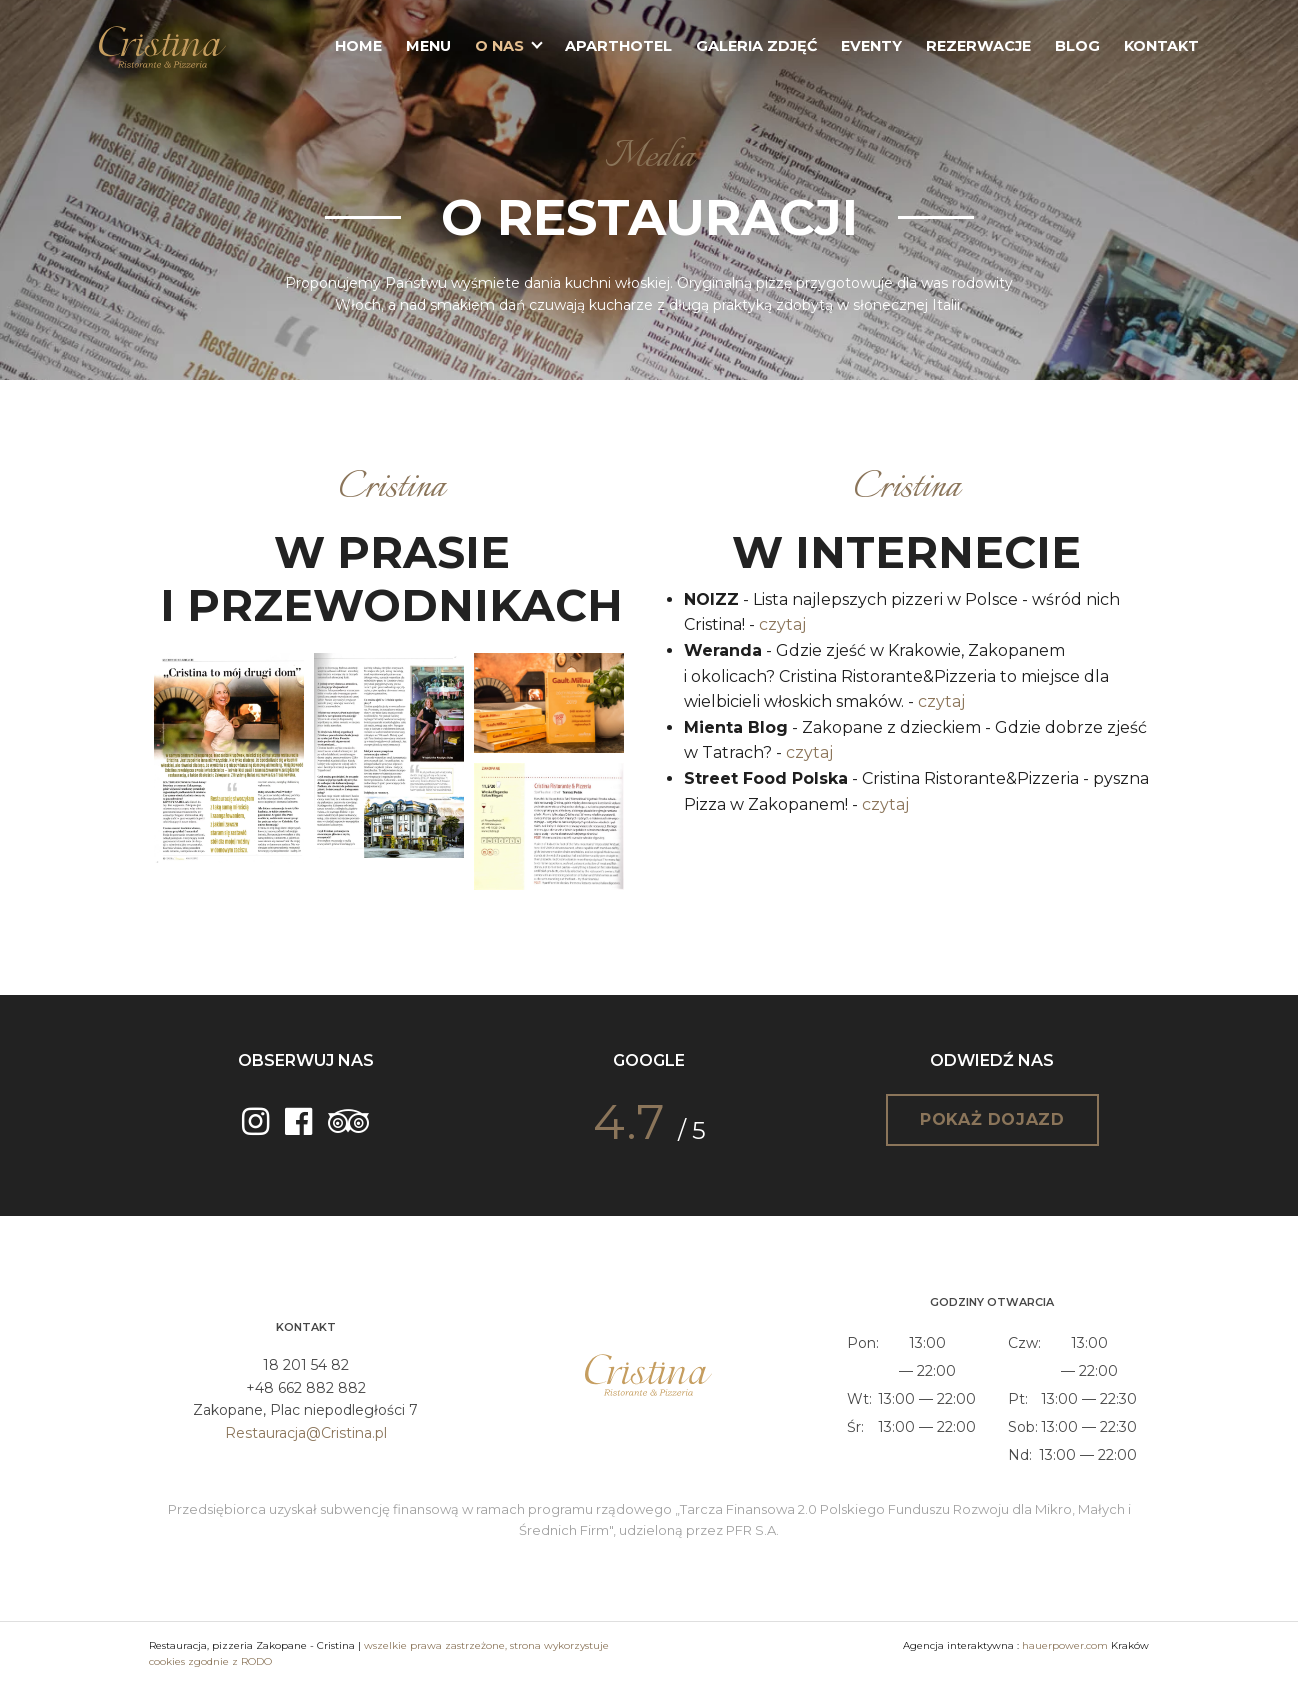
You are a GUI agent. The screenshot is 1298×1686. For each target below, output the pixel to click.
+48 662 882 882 (306, 1388)
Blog (1077, 46)
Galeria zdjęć (756, 46)
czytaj (782, 624)
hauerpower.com (1065, 1645)
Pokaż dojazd (992, 1119)
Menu (428, 46)
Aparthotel (618, 46)
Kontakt (1161, 46)
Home (358, 46)
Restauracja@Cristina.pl (306, 1433)
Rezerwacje (978, 46)
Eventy (871, 46)
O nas (499, 46)
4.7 (629, 1122)
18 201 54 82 (306, 1365)
